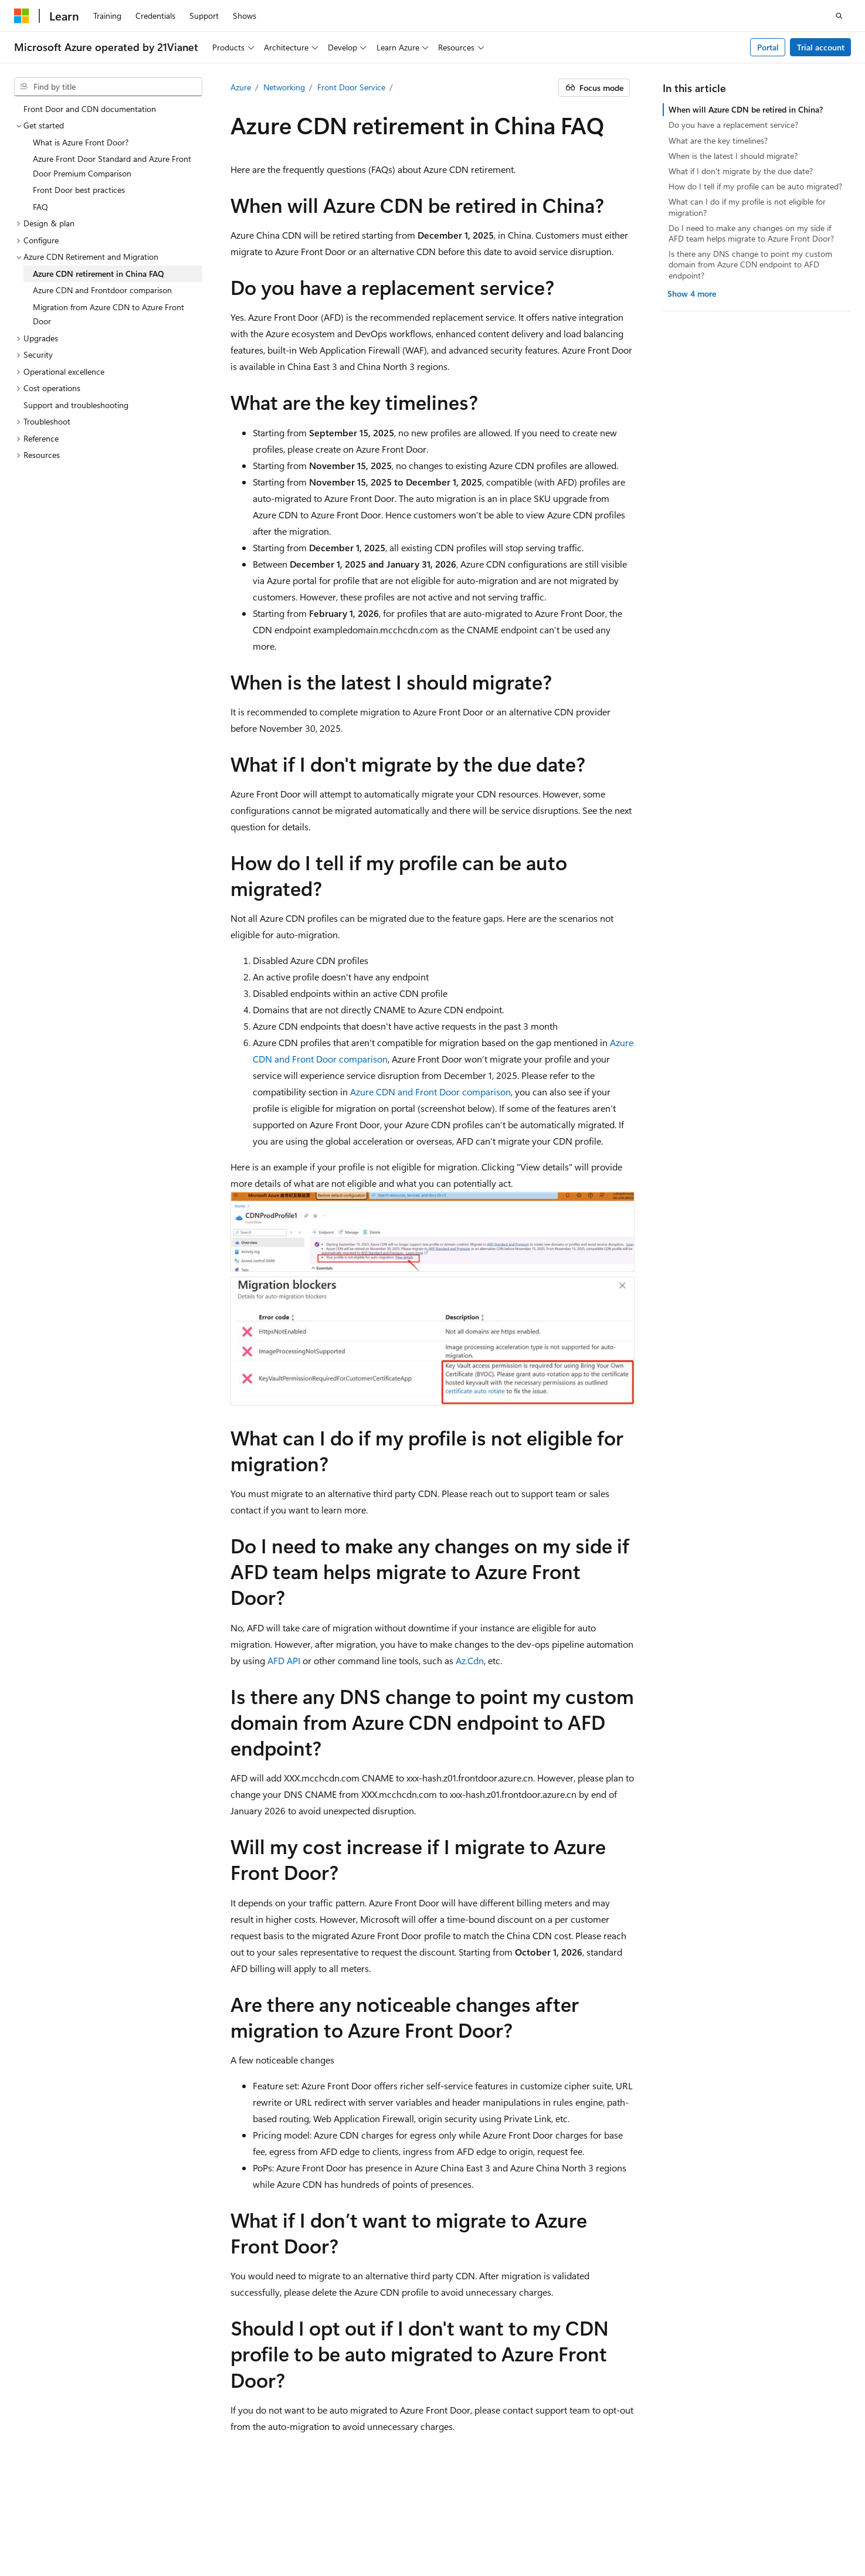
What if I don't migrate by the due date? (741, 171)
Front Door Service (351, 87)
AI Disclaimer (514, 2523)
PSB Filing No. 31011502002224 (203, 2523)
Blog (636, 2523)
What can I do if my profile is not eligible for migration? (747, 207)
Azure (240, 87)
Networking (284, 87)
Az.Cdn (470, 1660)
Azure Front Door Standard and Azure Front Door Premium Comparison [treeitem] (112, 166)
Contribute (686, 2523)
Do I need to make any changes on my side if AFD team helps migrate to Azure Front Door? (751, 233)
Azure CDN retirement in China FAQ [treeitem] (98, 273)
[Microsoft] (21, 15)
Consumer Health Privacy (59, 2540)
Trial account (820, 47)
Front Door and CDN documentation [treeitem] (89, 108)
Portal (768, 47)
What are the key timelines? (718, 140)
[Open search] (839, 15)
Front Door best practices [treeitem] (79, 189)
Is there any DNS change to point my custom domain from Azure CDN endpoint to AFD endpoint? (750, 264)
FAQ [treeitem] (40, 206)
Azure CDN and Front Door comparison (430, 1091)
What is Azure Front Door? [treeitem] (80, 142)
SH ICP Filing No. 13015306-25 (69, 2523)
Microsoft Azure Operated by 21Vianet (400, 2523)
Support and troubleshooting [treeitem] (75, 404)
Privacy (295, 2523)
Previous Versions (583, 2523)
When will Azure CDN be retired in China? (746, 109)
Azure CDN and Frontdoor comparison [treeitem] (102, 290)
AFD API (283, 1660)
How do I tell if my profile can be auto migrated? (755, 186)
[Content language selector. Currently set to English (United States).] (67, 2496)
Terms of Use (151, 2540)
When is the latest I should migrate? (733, 155)
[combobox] (108, 86)
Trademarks (208, 2540)
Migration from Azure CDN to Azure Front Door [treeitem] (108, 314)
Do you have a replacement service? (733, 124)
